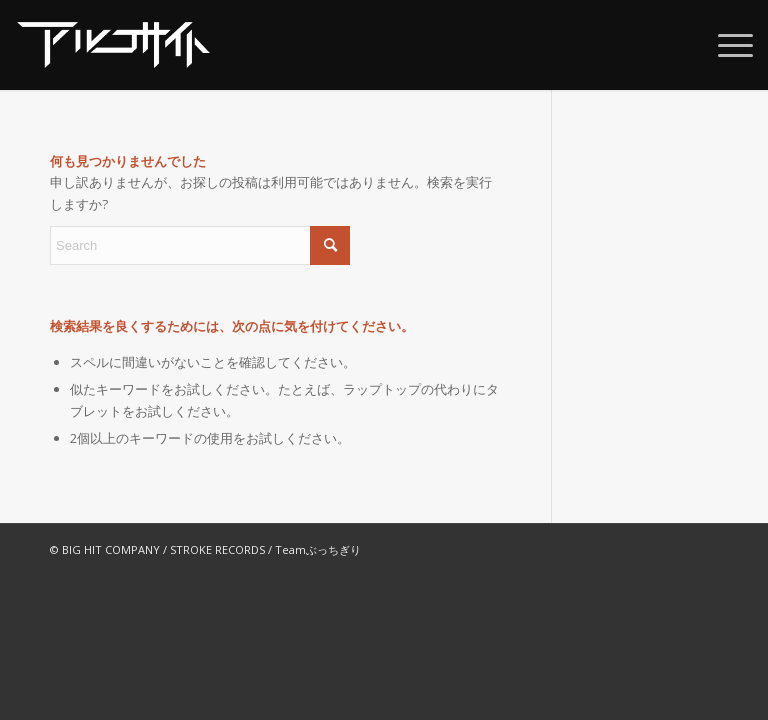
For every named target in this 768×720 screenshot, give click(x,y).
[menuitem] (725, 45)
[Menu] (725, 45)
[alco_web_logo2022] (113, 45)
